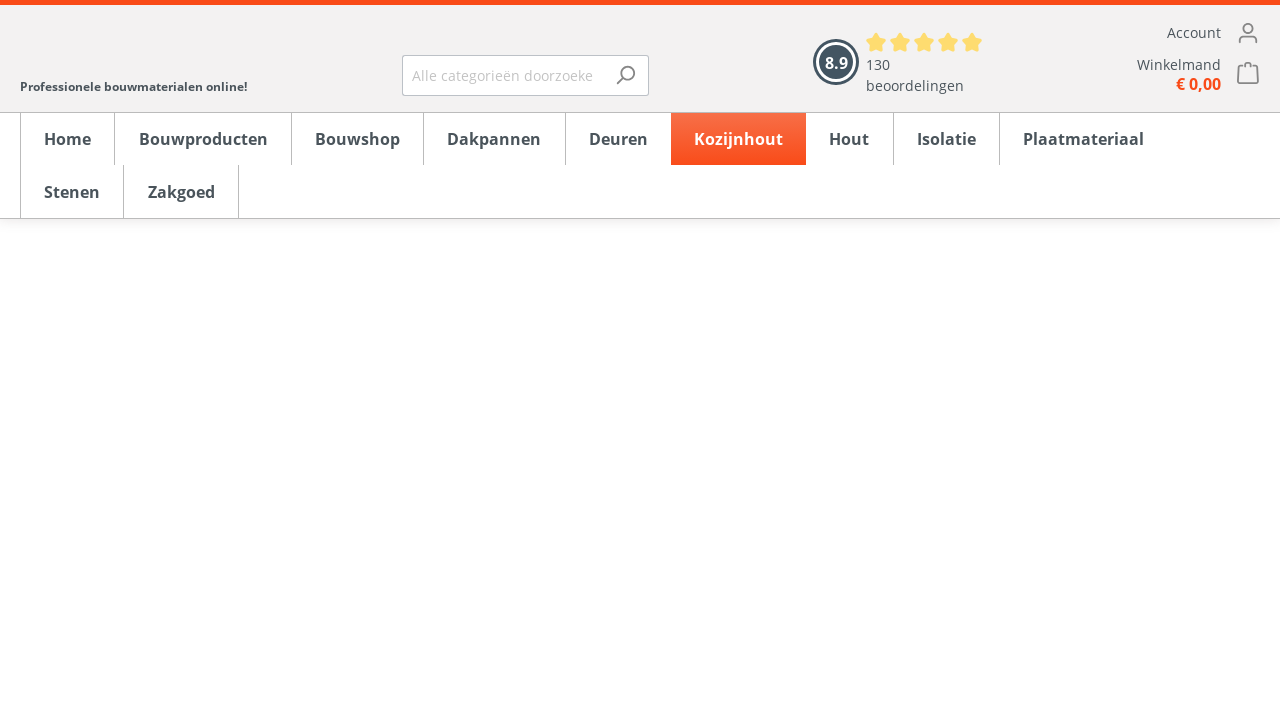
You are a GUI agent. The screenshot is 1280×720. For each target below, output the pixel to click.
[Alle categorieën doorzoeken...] (502, 75)
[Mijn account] (1145, 33)
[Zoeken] (625, 75)
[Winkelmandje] (1145, 74)
